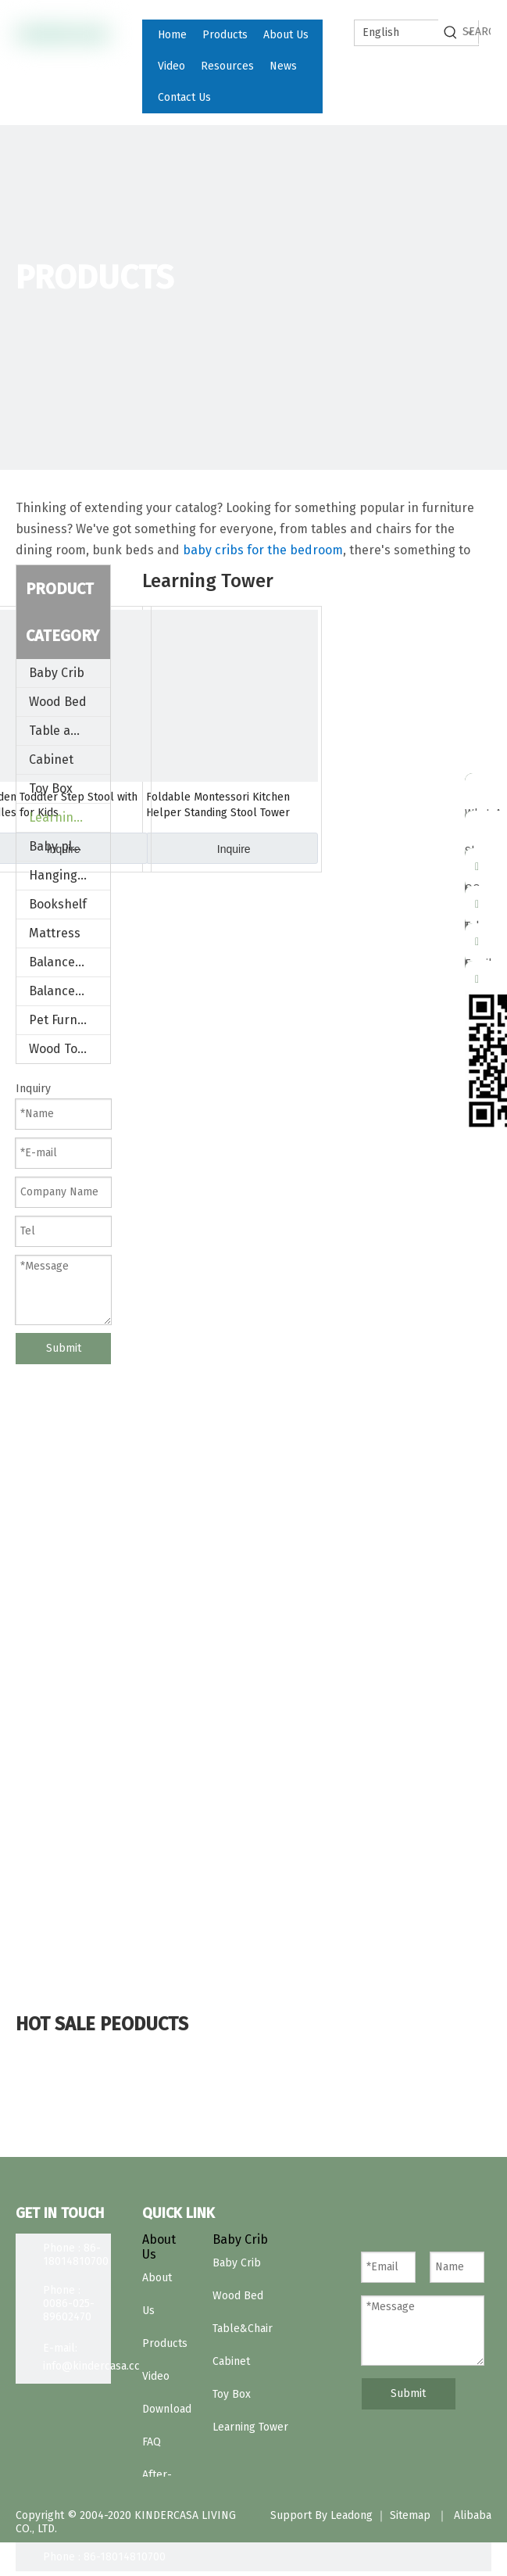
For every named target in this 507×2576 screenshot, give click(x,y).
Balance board (69, 962)
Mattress (54, 933)
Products (164, 2343)
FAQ (151, 2442)
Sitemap (410, 2515)
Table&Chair (242, 2328)
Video (156, 2376)
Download (166, 2409)
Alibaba (472, 2515)
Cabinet (51, 759)
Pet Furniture (67, 1019)
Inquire (234, 849)
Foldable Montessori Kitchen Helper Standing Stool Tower (218, 804)
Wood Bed (58, 701)
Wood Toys (59, 1048)
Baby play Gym (69, 846)
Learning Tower (69, 817)
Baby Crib (56, 672)
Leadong (351, 2515)
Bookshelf (58, 904)
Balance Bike (66, 990)
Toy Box (51, 788)
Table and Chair (69, 730)
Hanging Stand (69, 875)
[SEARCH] (476, 32)
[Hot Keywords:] (450, 32)
